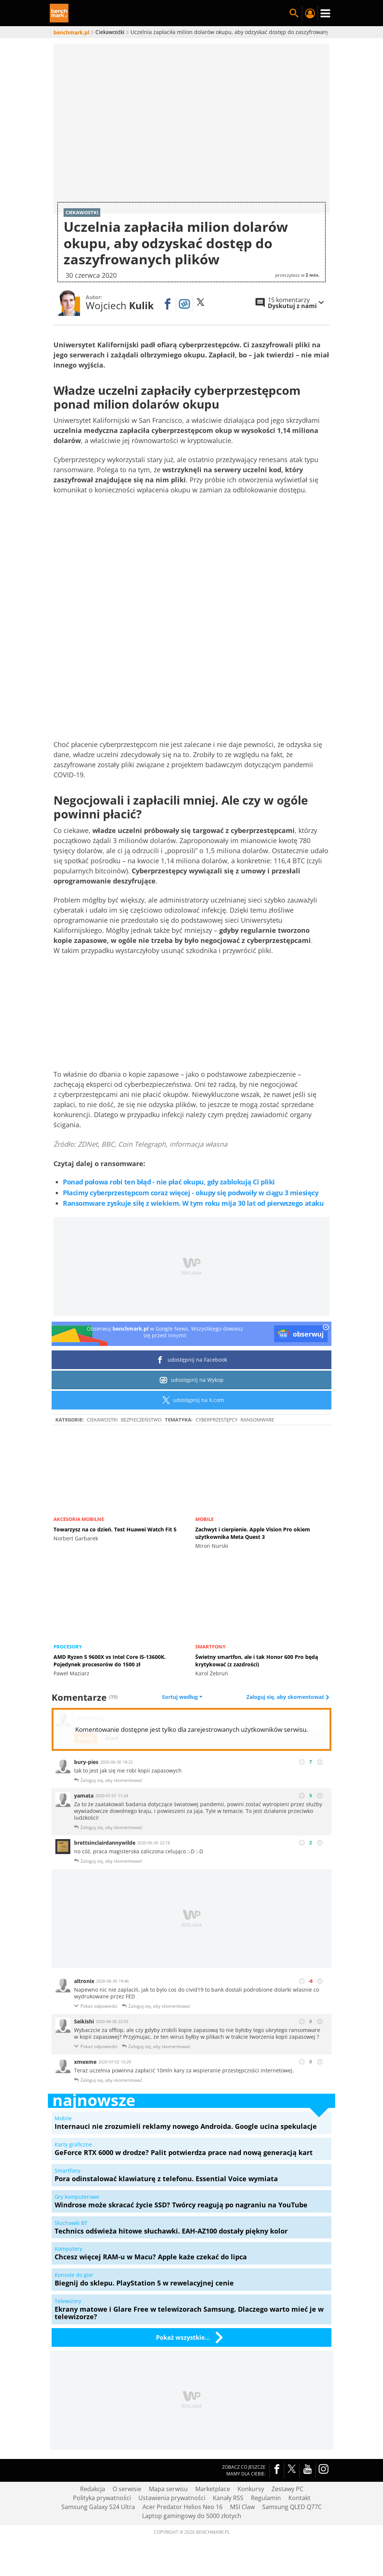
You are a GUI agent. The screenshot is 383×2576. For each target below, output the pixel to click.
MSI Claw (242, 2506)
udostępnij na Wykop (192, 1380)
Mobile (204, 1519)
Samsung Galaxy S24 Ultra (98, 2506)
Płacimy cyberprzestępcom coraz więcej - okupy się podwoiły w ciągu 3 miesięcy (190, 1192)
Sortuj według (182, 1697)
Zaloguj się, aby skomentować (286, 1697)
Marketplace (212, 2488)
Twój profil (310, 13)
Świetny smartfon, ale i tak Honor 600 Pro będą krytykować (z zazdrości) (256, 1660)
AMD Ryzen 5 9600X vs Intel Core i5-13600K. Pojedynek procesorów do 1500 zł (109, 1660)
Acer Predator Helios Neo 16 (183, 2506)
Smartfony (210, 1647)
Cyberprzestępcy (217, 1419)
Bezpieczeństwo (141, 1419)
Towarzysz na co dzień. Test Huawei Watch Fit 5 (115, 1529)
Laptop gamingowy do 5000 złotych (191, 2515)
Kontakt (299, 2497)
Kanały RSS (228, 2497)
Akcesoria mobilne (78, 1519)
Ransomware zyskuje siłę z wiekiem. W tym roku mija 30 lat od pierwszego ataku (193, 1203)
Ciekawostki (102, 1419)
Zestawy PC (287, 2488)
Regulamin (266, 2497)
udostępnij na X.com (191, 1400)
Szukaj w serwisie (294, 13)
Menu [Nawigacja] (325, 13)
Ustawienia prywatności (171, 2497)
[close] (326, 1328)
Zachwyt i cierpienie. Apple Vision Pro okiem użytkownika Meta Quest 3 (252, 1532)
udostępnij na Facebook (191, 1360)
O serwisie (127, 2488)
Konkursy (251, 2488)
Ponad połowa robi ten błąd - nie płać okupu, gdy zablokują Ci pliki (169, 1181)
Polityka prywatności (102, 2497)
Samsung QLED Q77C (292, 2506)
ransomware (257, 1419)
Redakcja (92, 2488)
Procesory (67, 1647)
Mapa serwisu (168, 2488)
